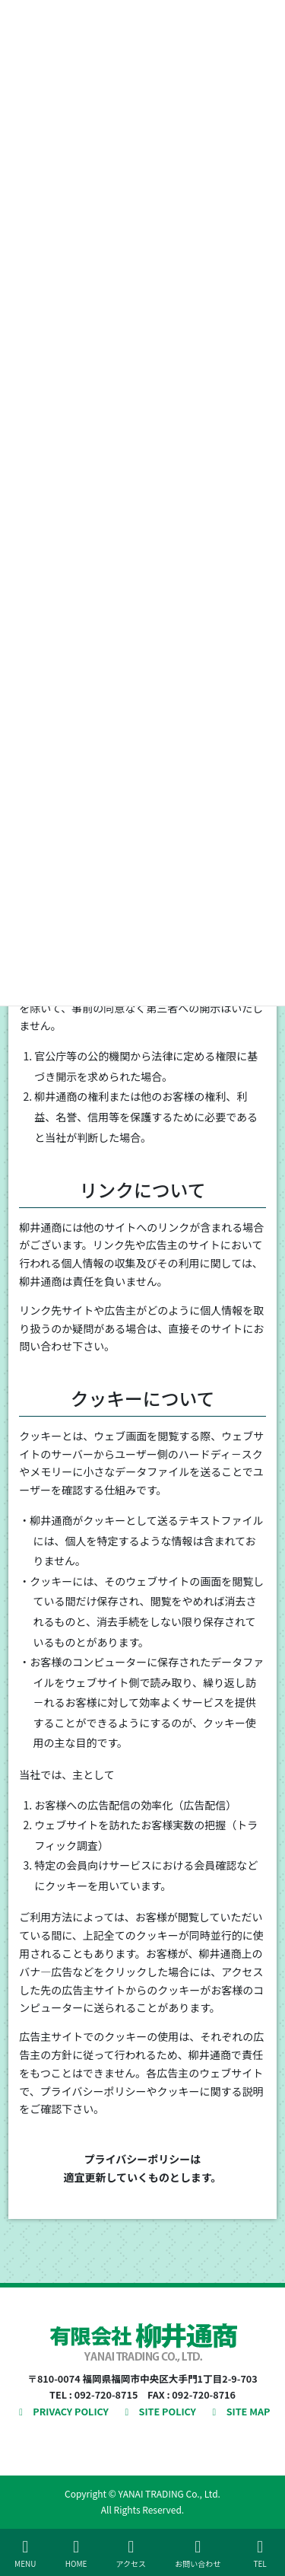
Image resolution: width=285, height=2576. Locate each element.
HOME (76, 2553)
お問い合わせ (197, 2553)
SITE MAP (239, 2411)
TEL (260, 2553)
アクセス (131, 2553)
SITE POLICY (158, 2411)
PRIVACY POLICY (62, 2411)
